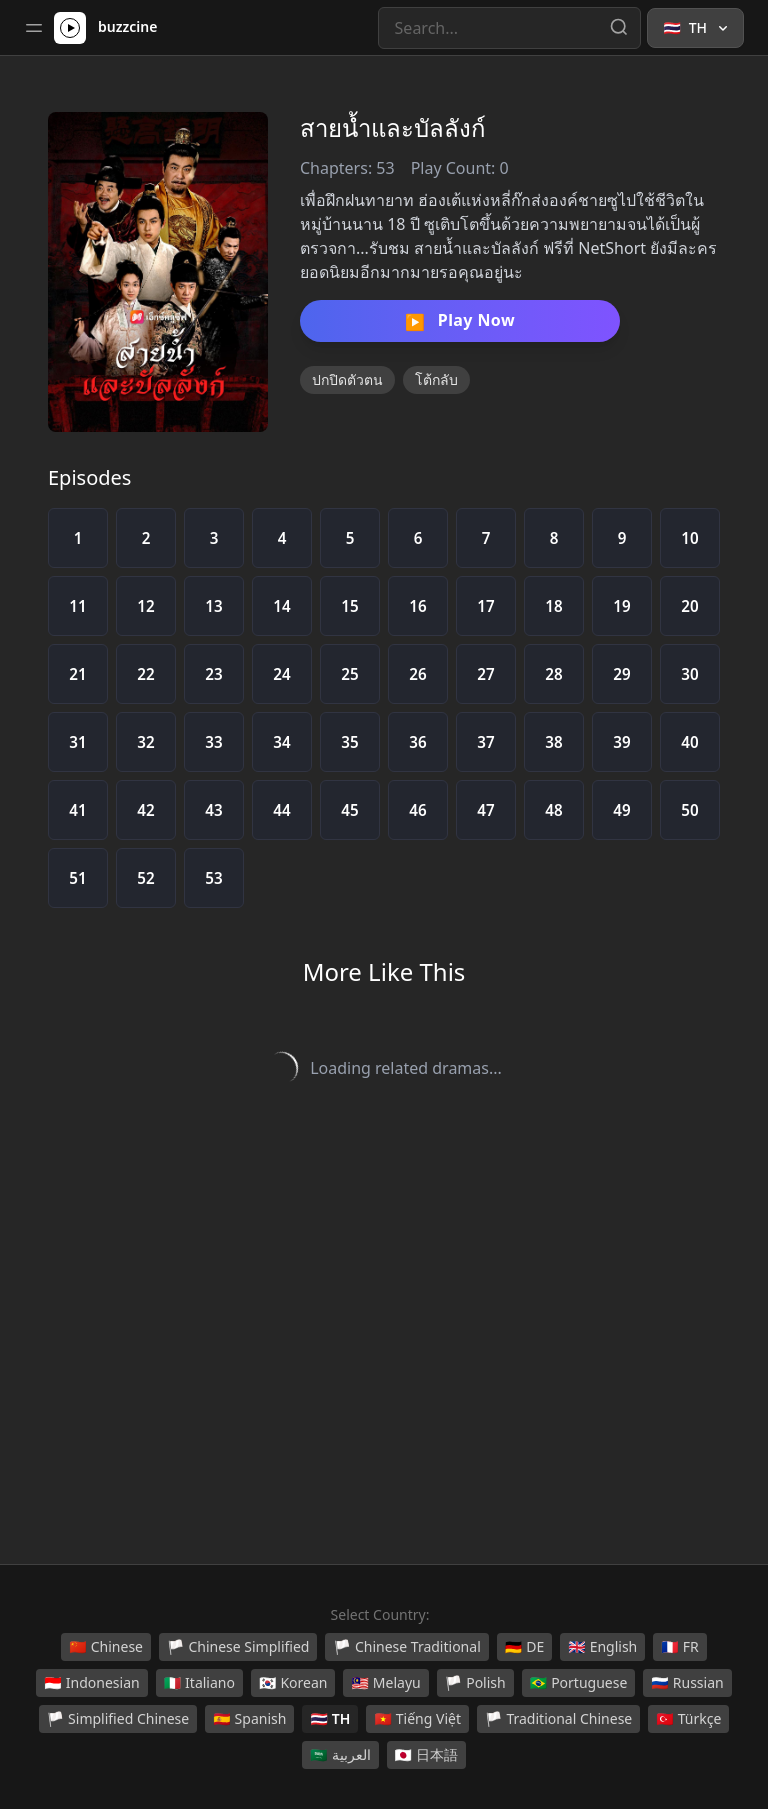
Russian (687, 1683)
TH (330, 1719)
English (602, 1647)
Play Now (460, 321)
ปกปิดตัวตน (347, 379)
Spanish (249, 1719)
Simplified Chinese (118, 1719)
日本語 (426, 1755)
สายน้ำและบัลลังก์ (393, 127)
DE (524, 1647)
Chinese (106, 1647)
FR (679, 1647)
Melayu (385, 1683)
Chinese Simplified (238, 1647)
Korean (293, 1683)
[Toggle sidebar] (34, 28)
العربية (340, 1755)
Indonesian (91, 1683)
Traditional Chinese (558, 1719)
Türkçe (688, 1719)
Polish (475, 1683)
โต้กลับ (436, 379)
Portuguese (579, 1683)
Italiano (199, 1683)
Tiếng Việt (417, 1719)
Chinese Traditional (406, 1647)
